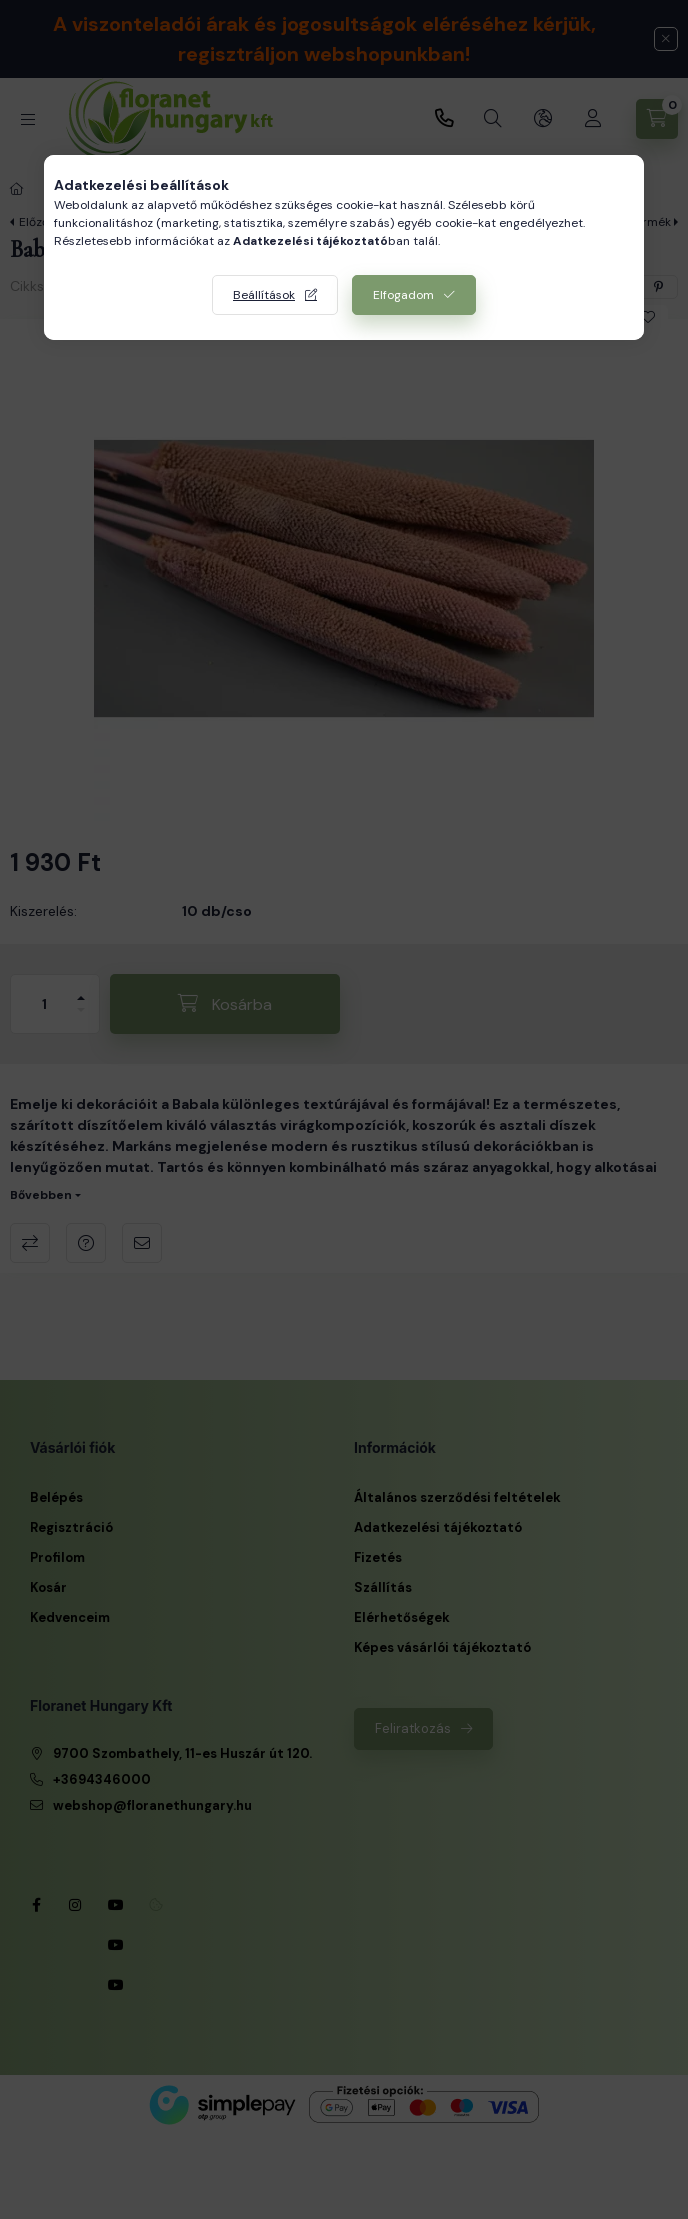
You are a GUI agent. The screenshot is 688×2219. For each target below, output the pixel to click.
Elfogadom (403, 295)
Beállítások (264, 295)
